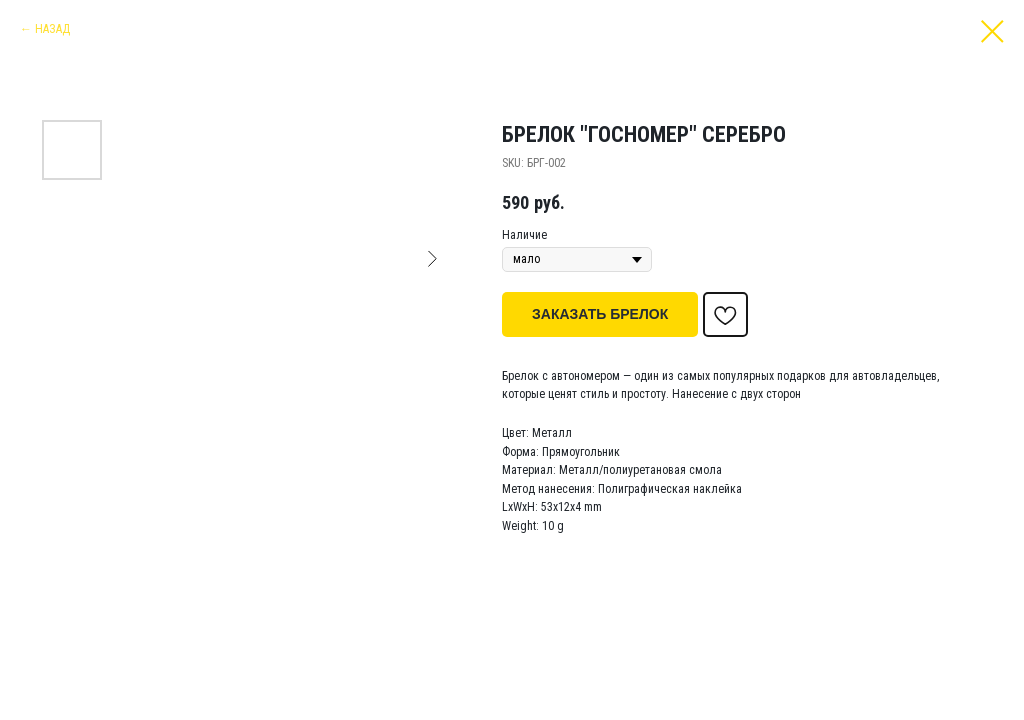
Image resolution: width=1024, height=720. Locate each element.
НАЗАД (52, 29)
